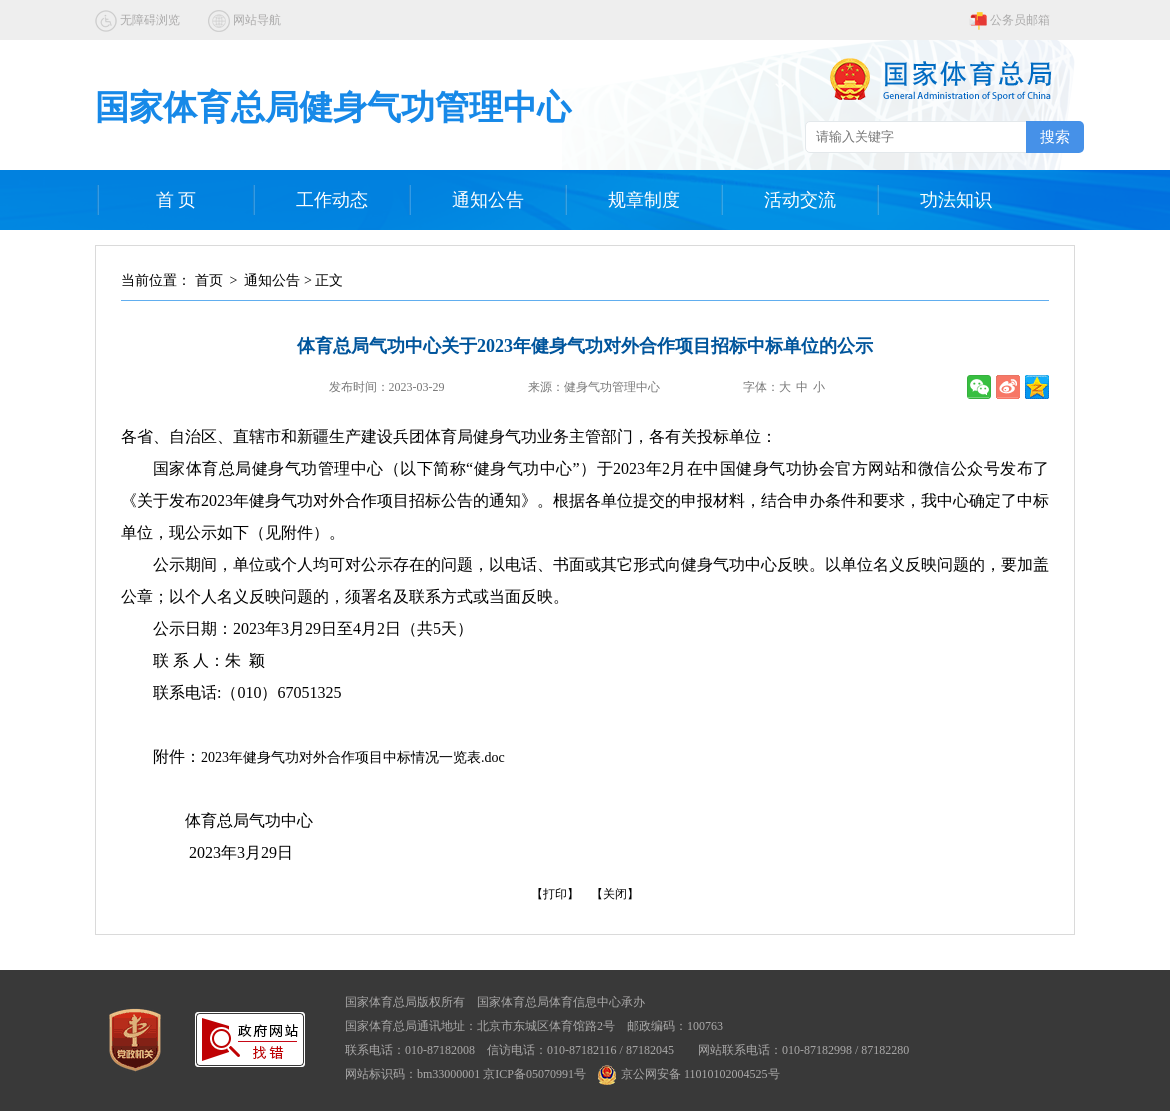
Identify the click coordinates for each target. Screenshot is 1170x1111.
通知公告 (488, 200)
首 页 (176, 200)
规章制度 (644, 200)
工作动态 (332, 200)
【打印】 (555, 894)
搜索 (1055, 136)
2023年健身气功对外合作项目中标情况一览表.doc (353, 757)
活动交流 (800, 200)
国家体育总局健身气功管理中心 (333, 107)
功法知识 (956, 200)
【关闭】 (615, 894)
